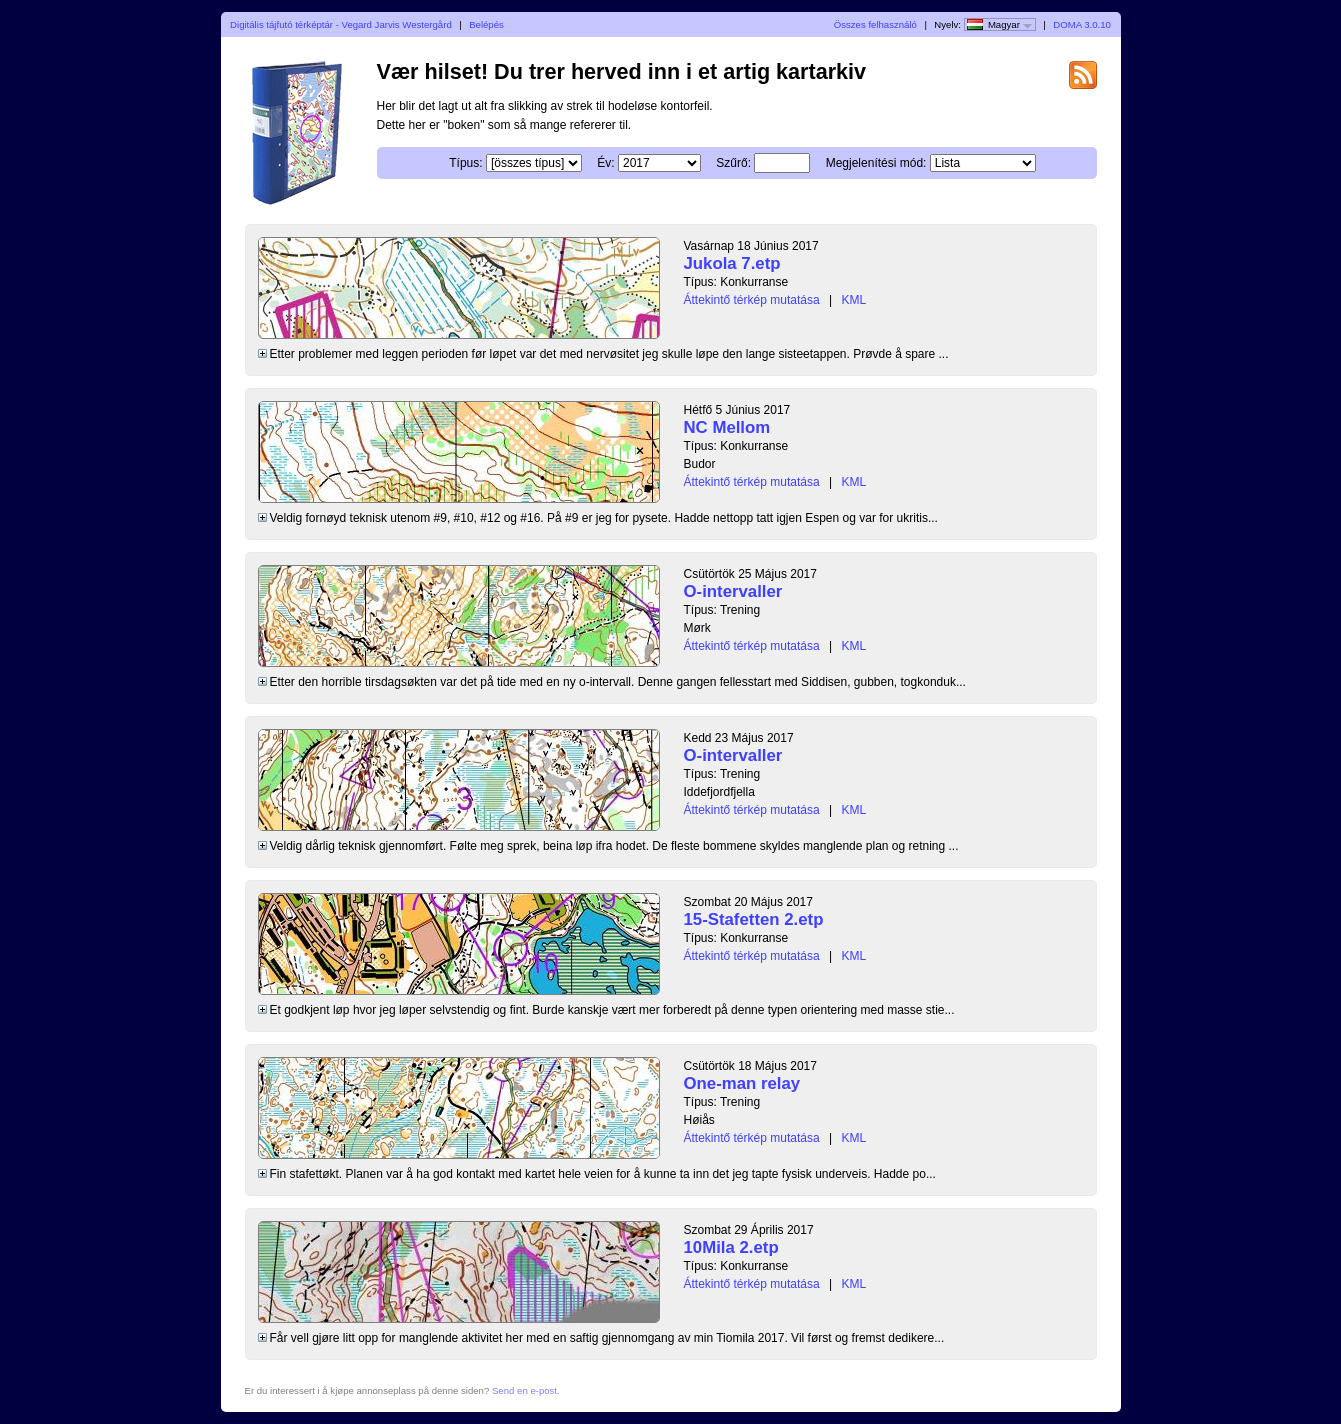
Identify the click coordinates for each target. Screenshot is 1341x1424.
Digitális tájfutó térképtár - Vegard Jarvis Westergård (341, 24)
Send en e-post (524, 1390)
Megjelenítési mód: (876, 163)
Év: (605, 163)
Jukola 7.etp (732, 263)
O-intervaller (733, 591)
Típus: (465, 163)
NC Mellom (727, 427)
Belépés (486, 24)
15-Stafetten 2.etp (754, 919)
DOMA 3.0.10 (1082, 24)
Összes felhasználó (875, 24)
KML (853, 300)
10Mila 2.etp (731, 1247)
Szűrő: (733, 163)
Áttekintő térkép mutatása (752, 300)
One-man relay (742, 1083)
